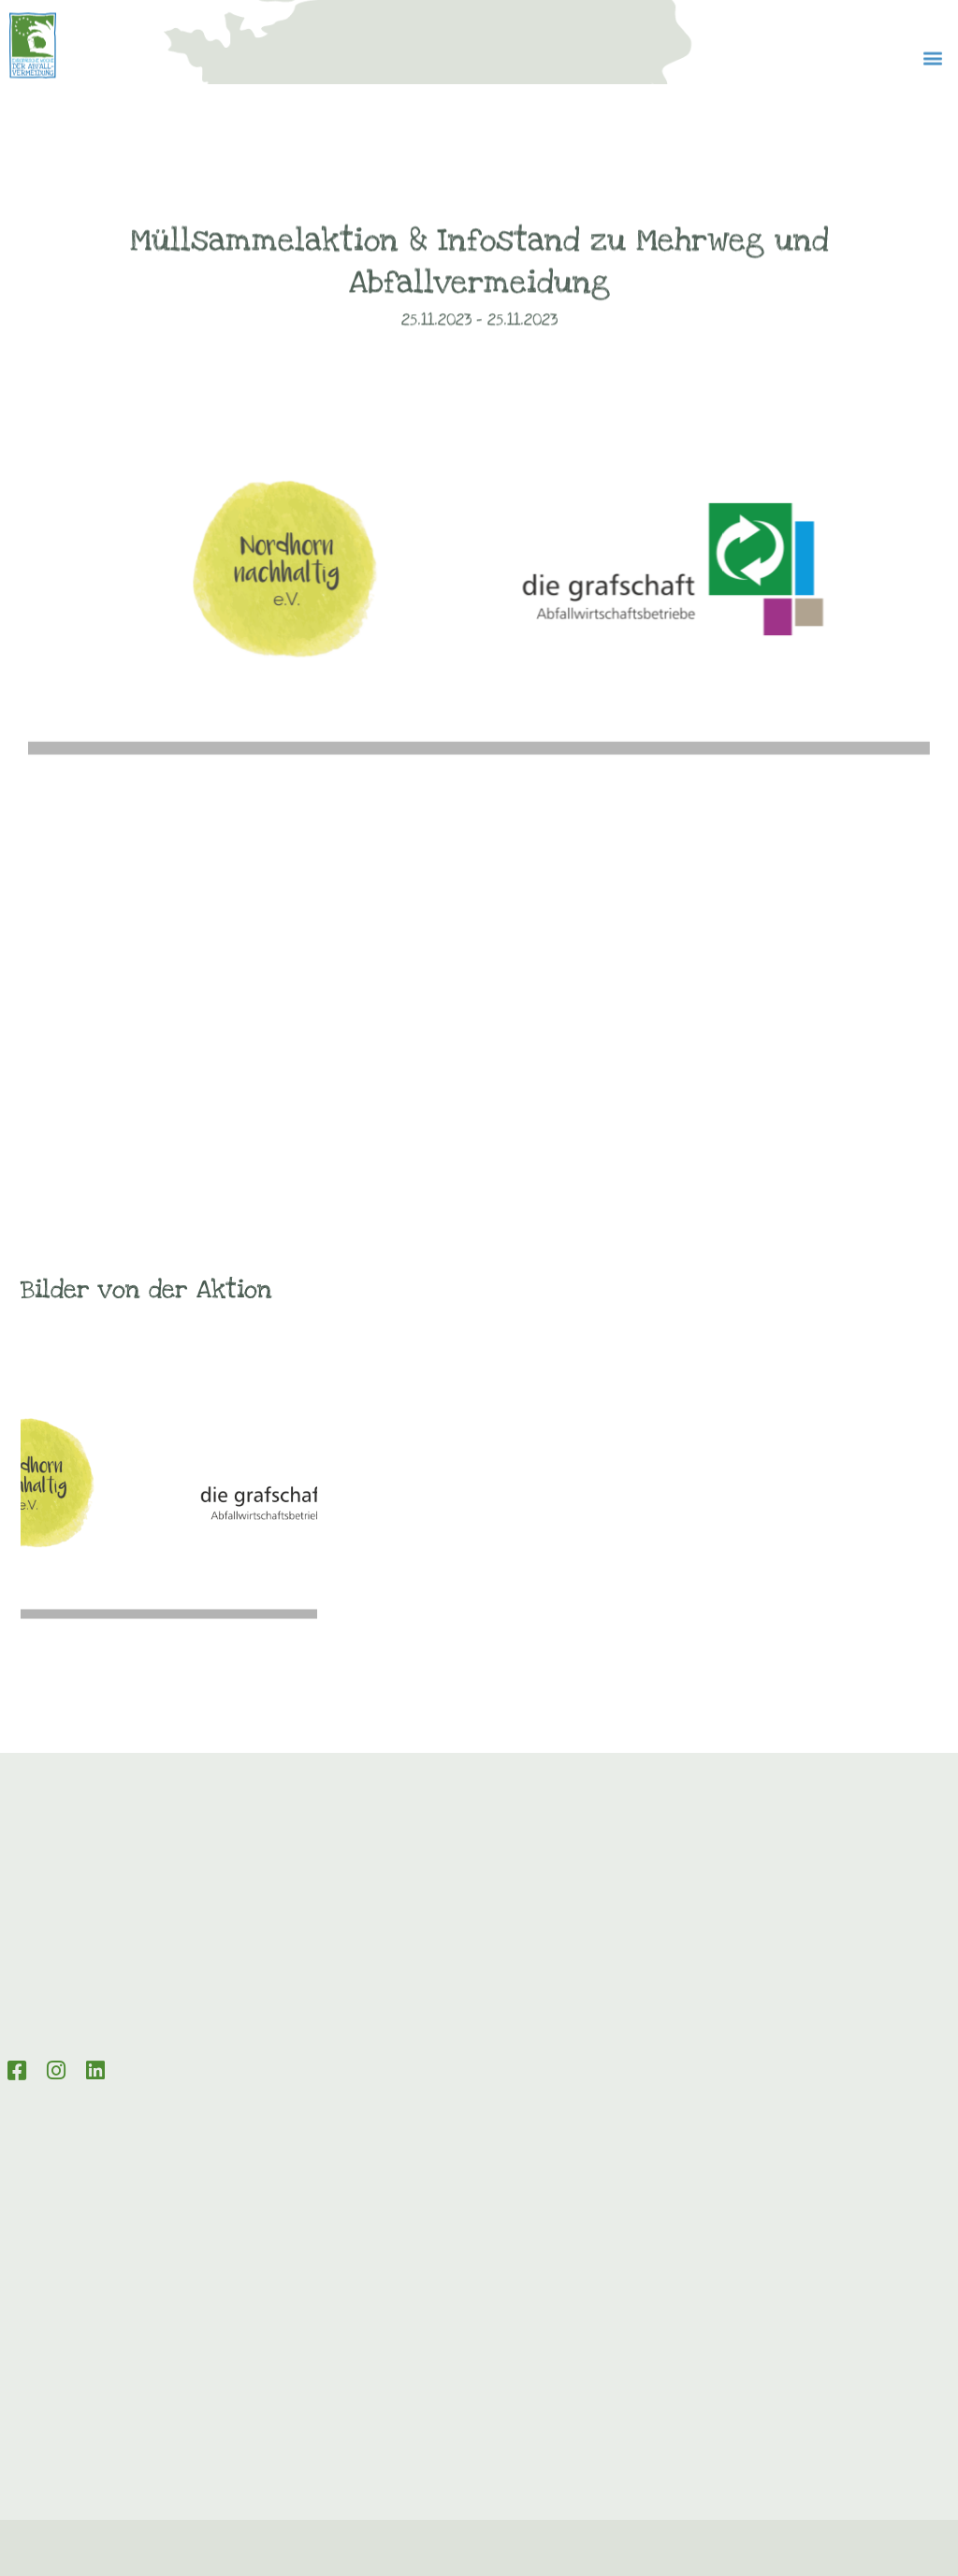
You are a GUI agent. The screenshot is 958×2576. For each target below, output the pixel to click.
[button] (933, 68)
